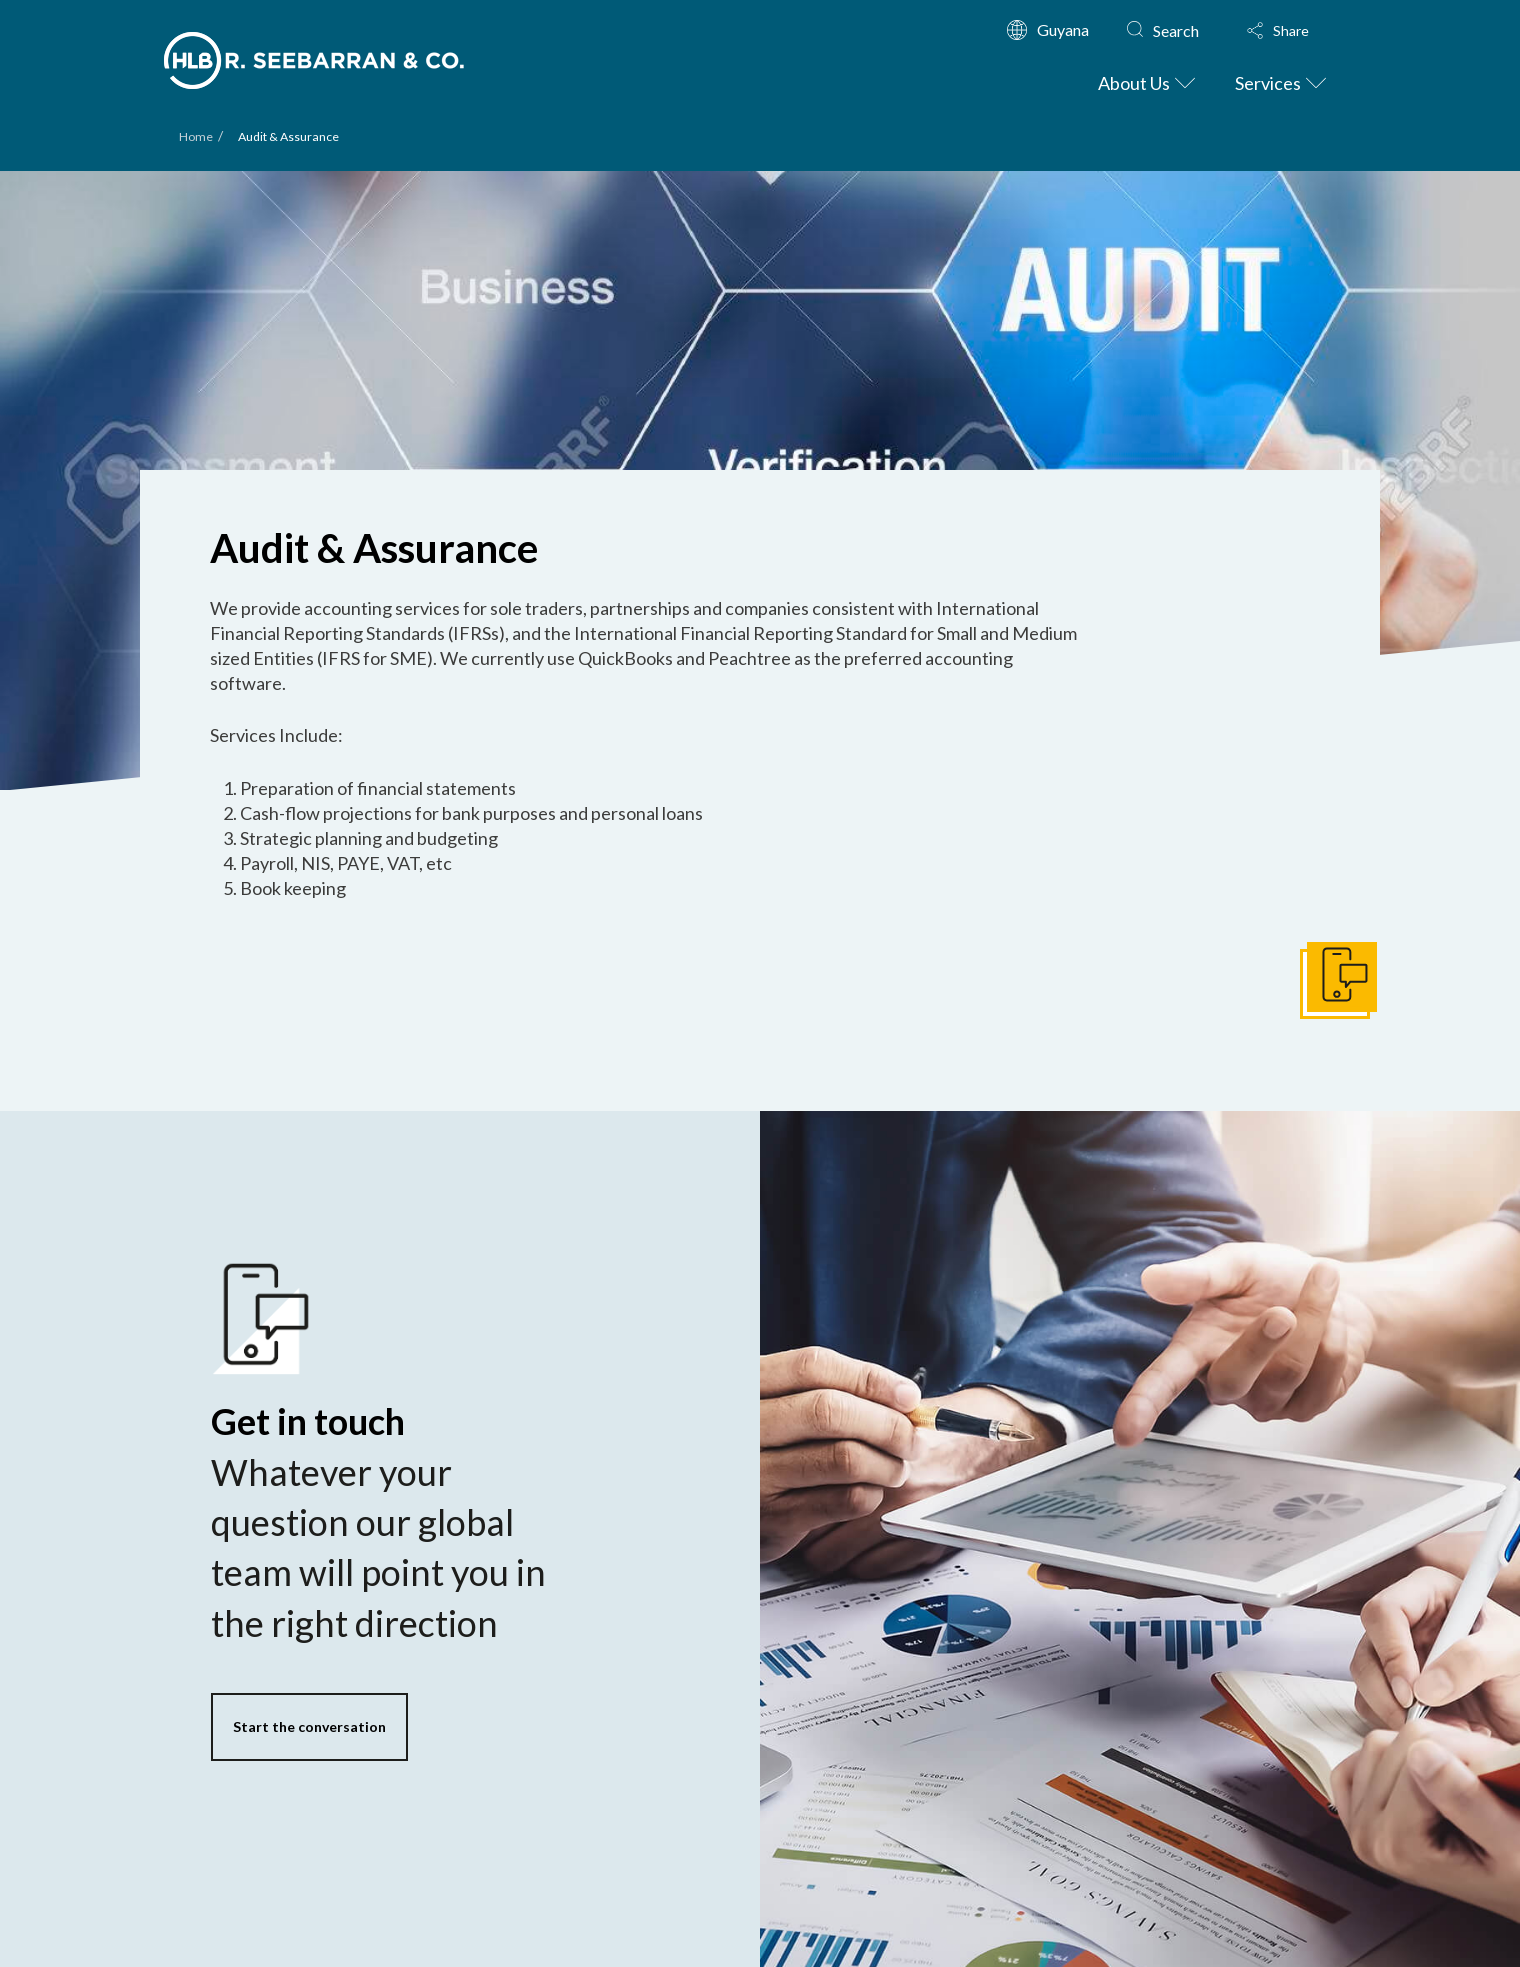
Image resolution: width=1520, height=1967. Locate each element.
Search (1176, 30)
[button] (1297, 31)
